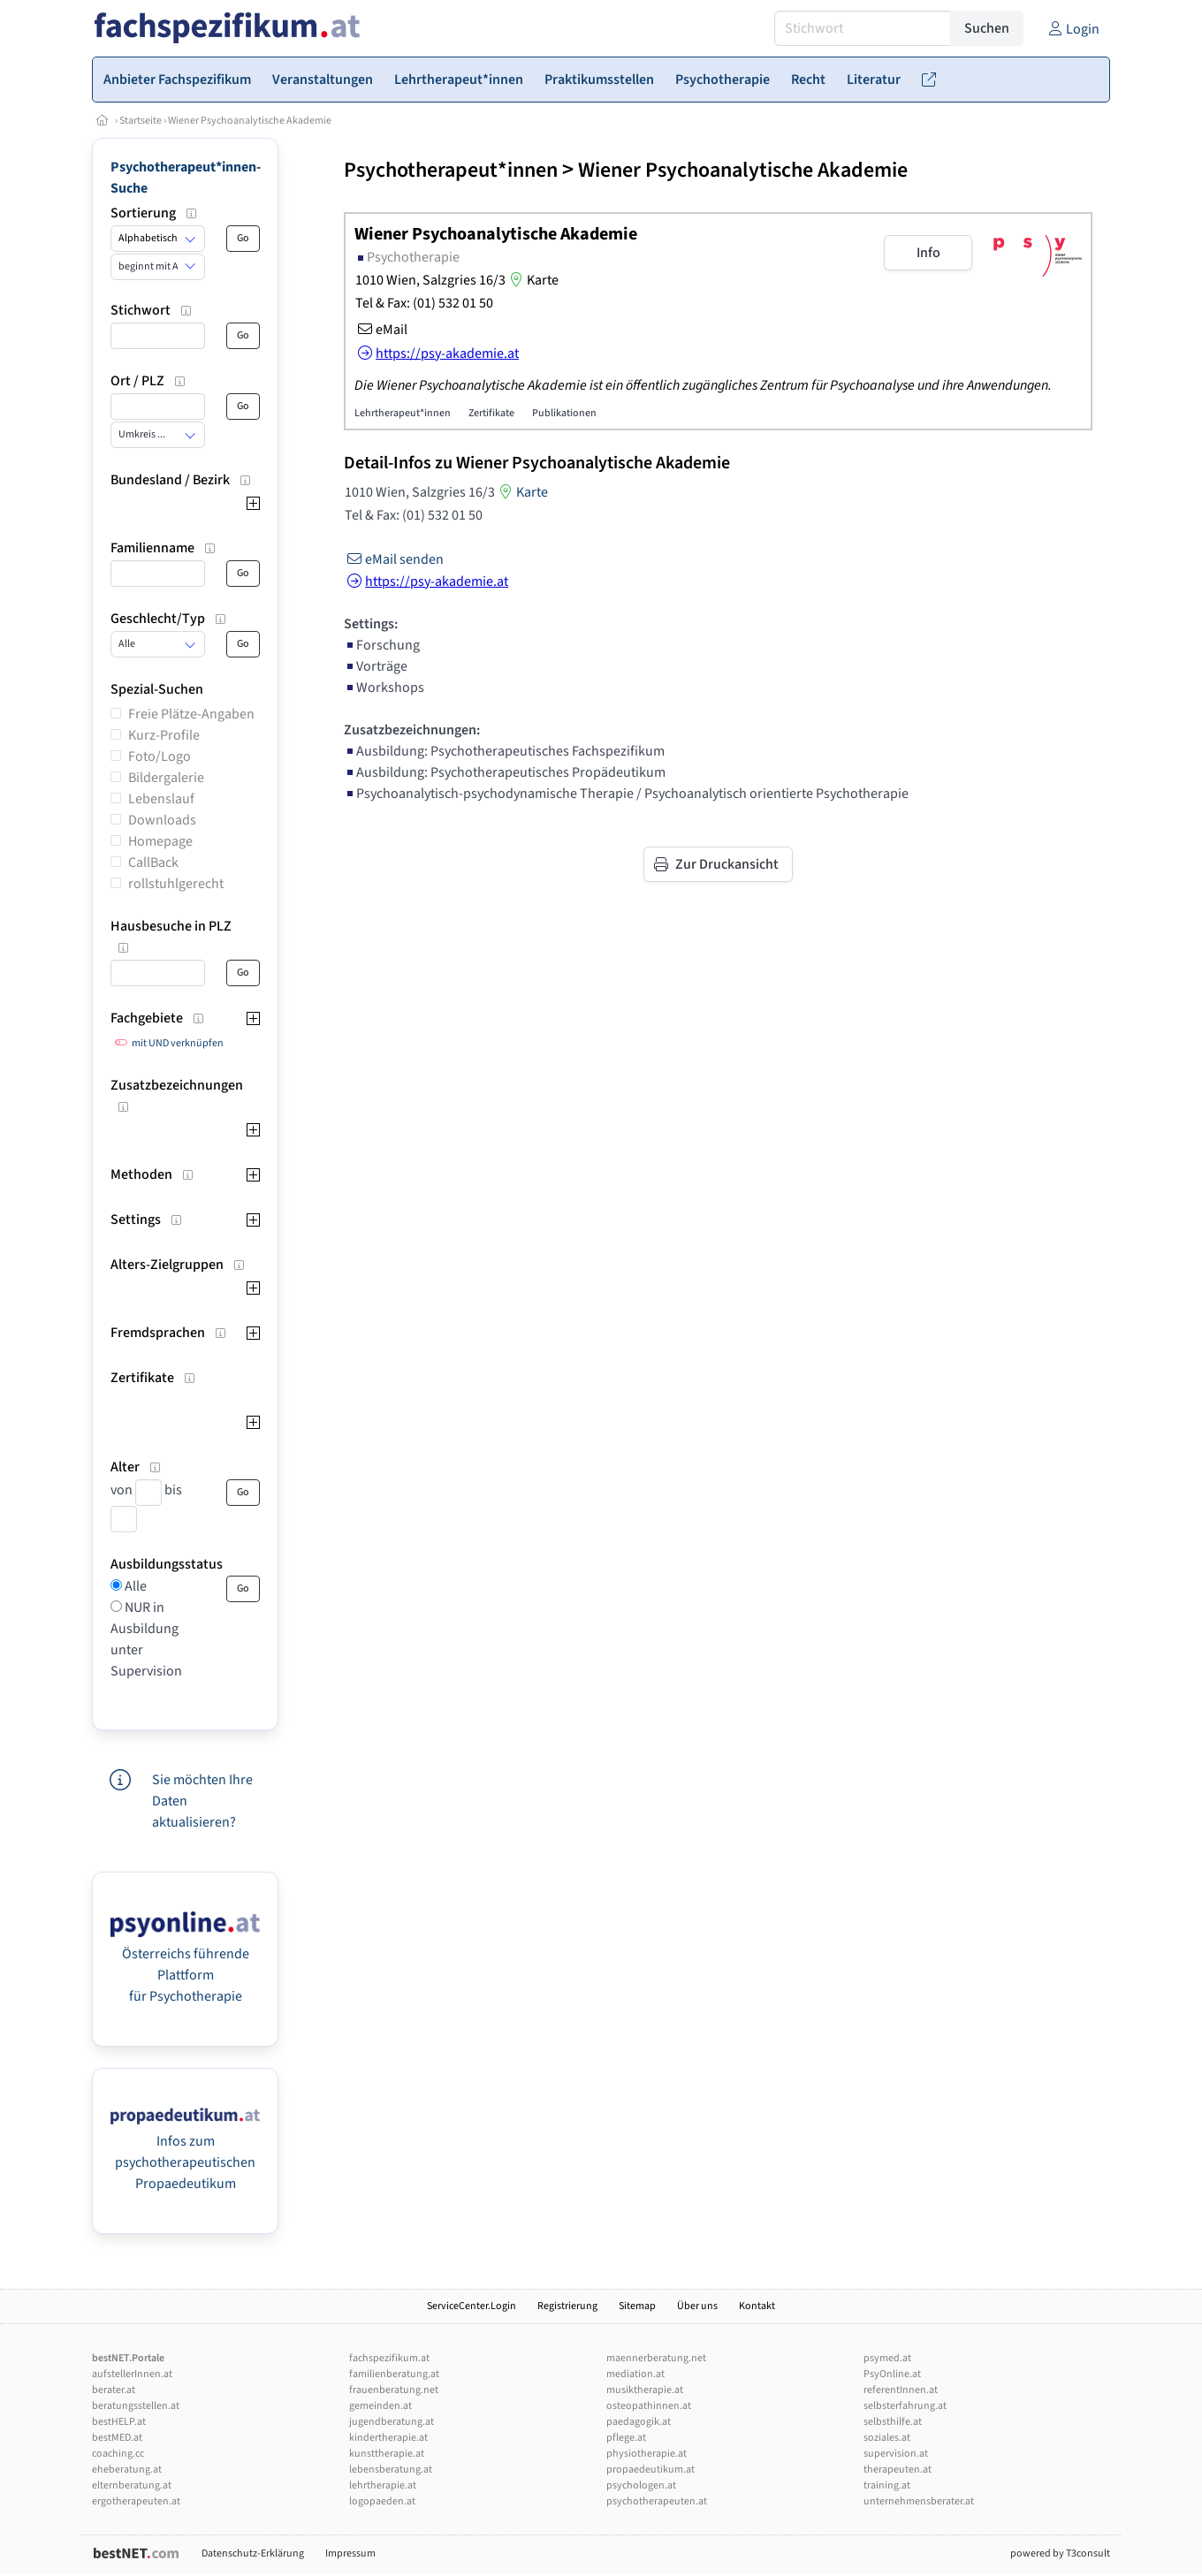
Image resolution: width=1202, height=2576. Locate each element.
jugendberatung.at (391, 2421)
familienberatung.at (394, 2374)
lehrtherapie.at (382, 2485)
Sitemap (637, 2306)
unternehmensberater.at (918, 2501)
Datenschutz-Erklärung (253, 2553)
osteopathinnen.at (648, 2405)
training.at (886, 2485)
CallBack (153, 862)
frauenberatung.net (393, 2389)
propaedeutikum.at (650, 2469)
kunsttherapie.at (386, 2453)
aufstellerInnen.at (132, 2374)
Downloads (162, 820)
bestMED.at (117, 2437)
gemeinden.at (380, 2405)
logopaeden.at (382, 2501)
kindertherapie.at (388, 2437)
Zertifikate (491, 413)
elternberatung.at (131, 2485)
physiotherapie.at (646, 2453)
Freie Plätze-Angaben (191, 714)
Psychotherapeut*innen (451, 170)
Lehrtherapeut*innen (402, 413)
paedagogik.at (638, 2421)
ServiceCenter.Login (471, 2306)
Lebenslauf (161, 799)
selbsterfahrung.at (905, 2405)
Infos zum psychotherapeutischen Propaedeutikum (185, 2162)
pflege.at (626, 2437)
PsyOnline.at (892, 2374)
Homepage (160, 841)
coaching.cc (118, 2453)
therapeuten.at (897, 2469)
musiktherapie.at (644, 2389)
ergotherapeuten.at (136, 2501)
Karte (532, 280)
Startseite (140, 120)
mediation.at (635, 2374)
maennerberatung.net (656, 2358)
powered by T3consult (1060, 2553)
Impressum (350, 2553)
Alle (134, 1586)
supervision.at (895, 2453)
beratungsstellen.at (135, 2405)
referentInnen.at (900, 2389)
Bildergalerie (166, 777)
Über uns (697, 2306)
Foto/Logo (159, 756)
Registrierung (567, 2306)
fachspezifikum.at (389, 2358)
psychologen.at (641, 2485)
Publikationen (564, 413)
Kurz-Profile (164, 735)
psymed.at (887, 2358)
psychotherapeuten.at (656, 2501)
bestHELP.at (119, 2421)
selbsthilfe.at (892, 2421)
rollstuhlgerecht (176, 883)
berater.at (113, 2389)
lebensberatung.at (390, 2469)
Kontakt (757, 2306)
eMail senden (394, 559)
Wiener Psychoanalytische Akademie (249, 120)
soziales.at (886, 2437)
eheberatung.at (127, 2469)
